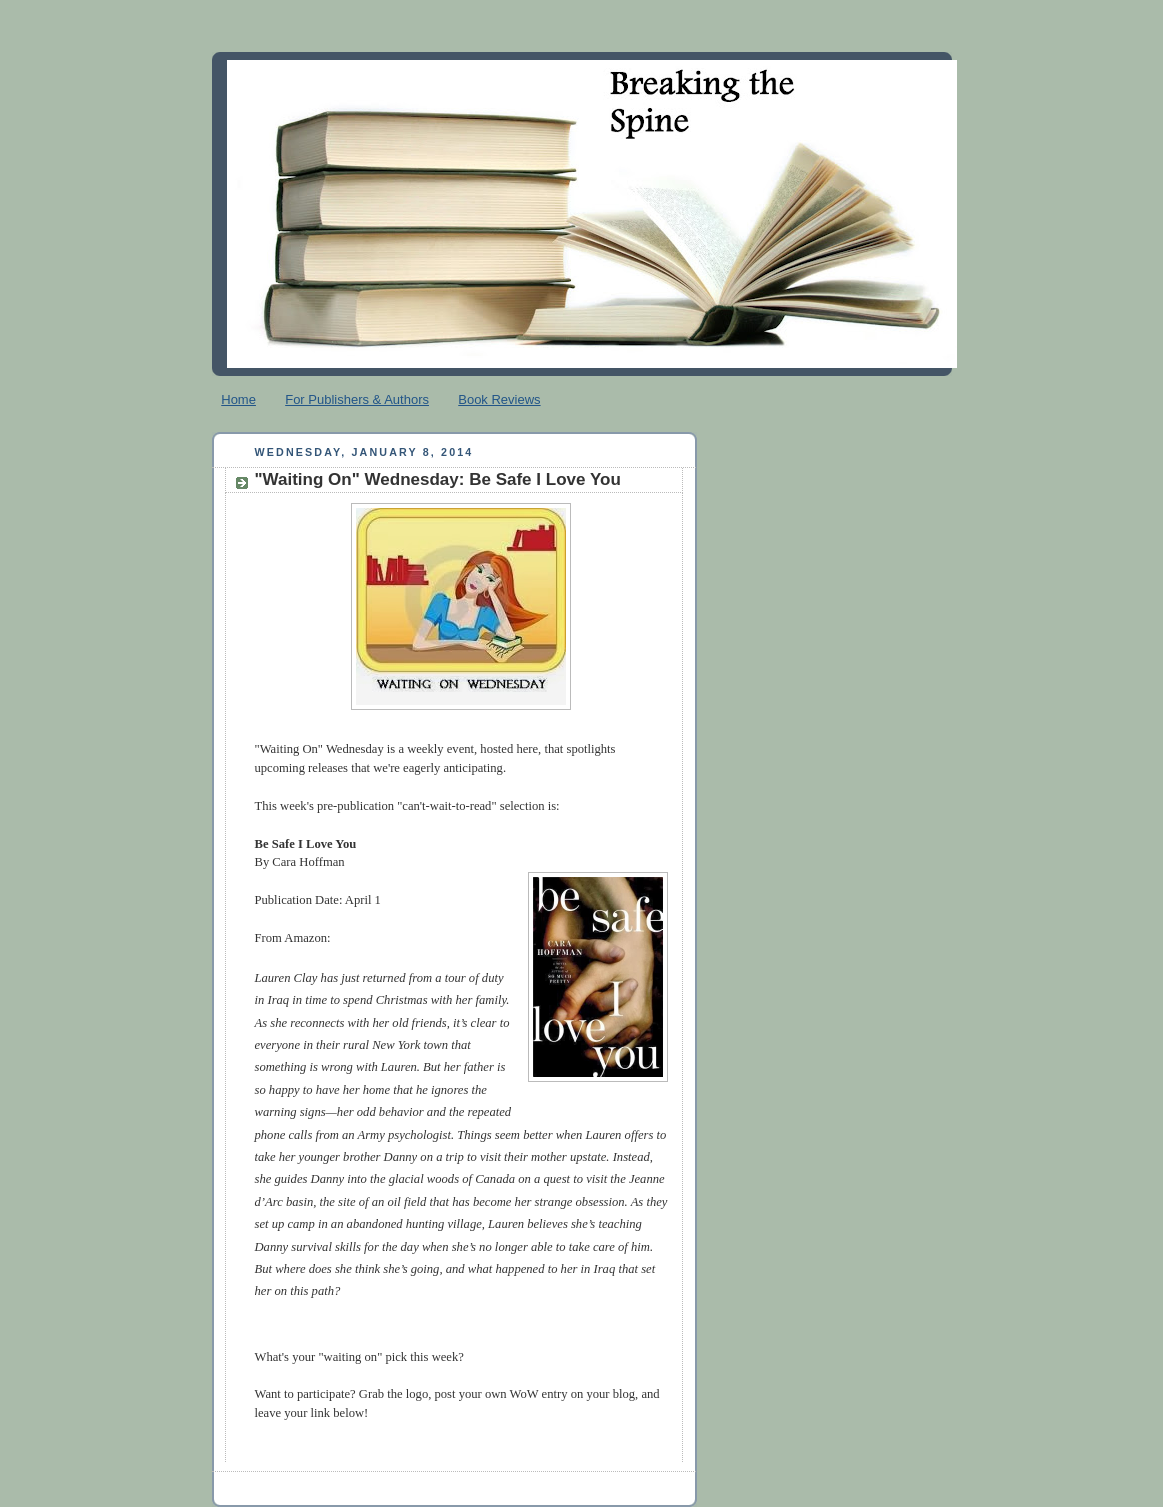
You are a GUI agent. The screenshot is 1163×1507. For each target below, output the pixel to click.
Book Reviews (499, 399)
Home (238, 399)
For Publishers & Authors (357, 399)
